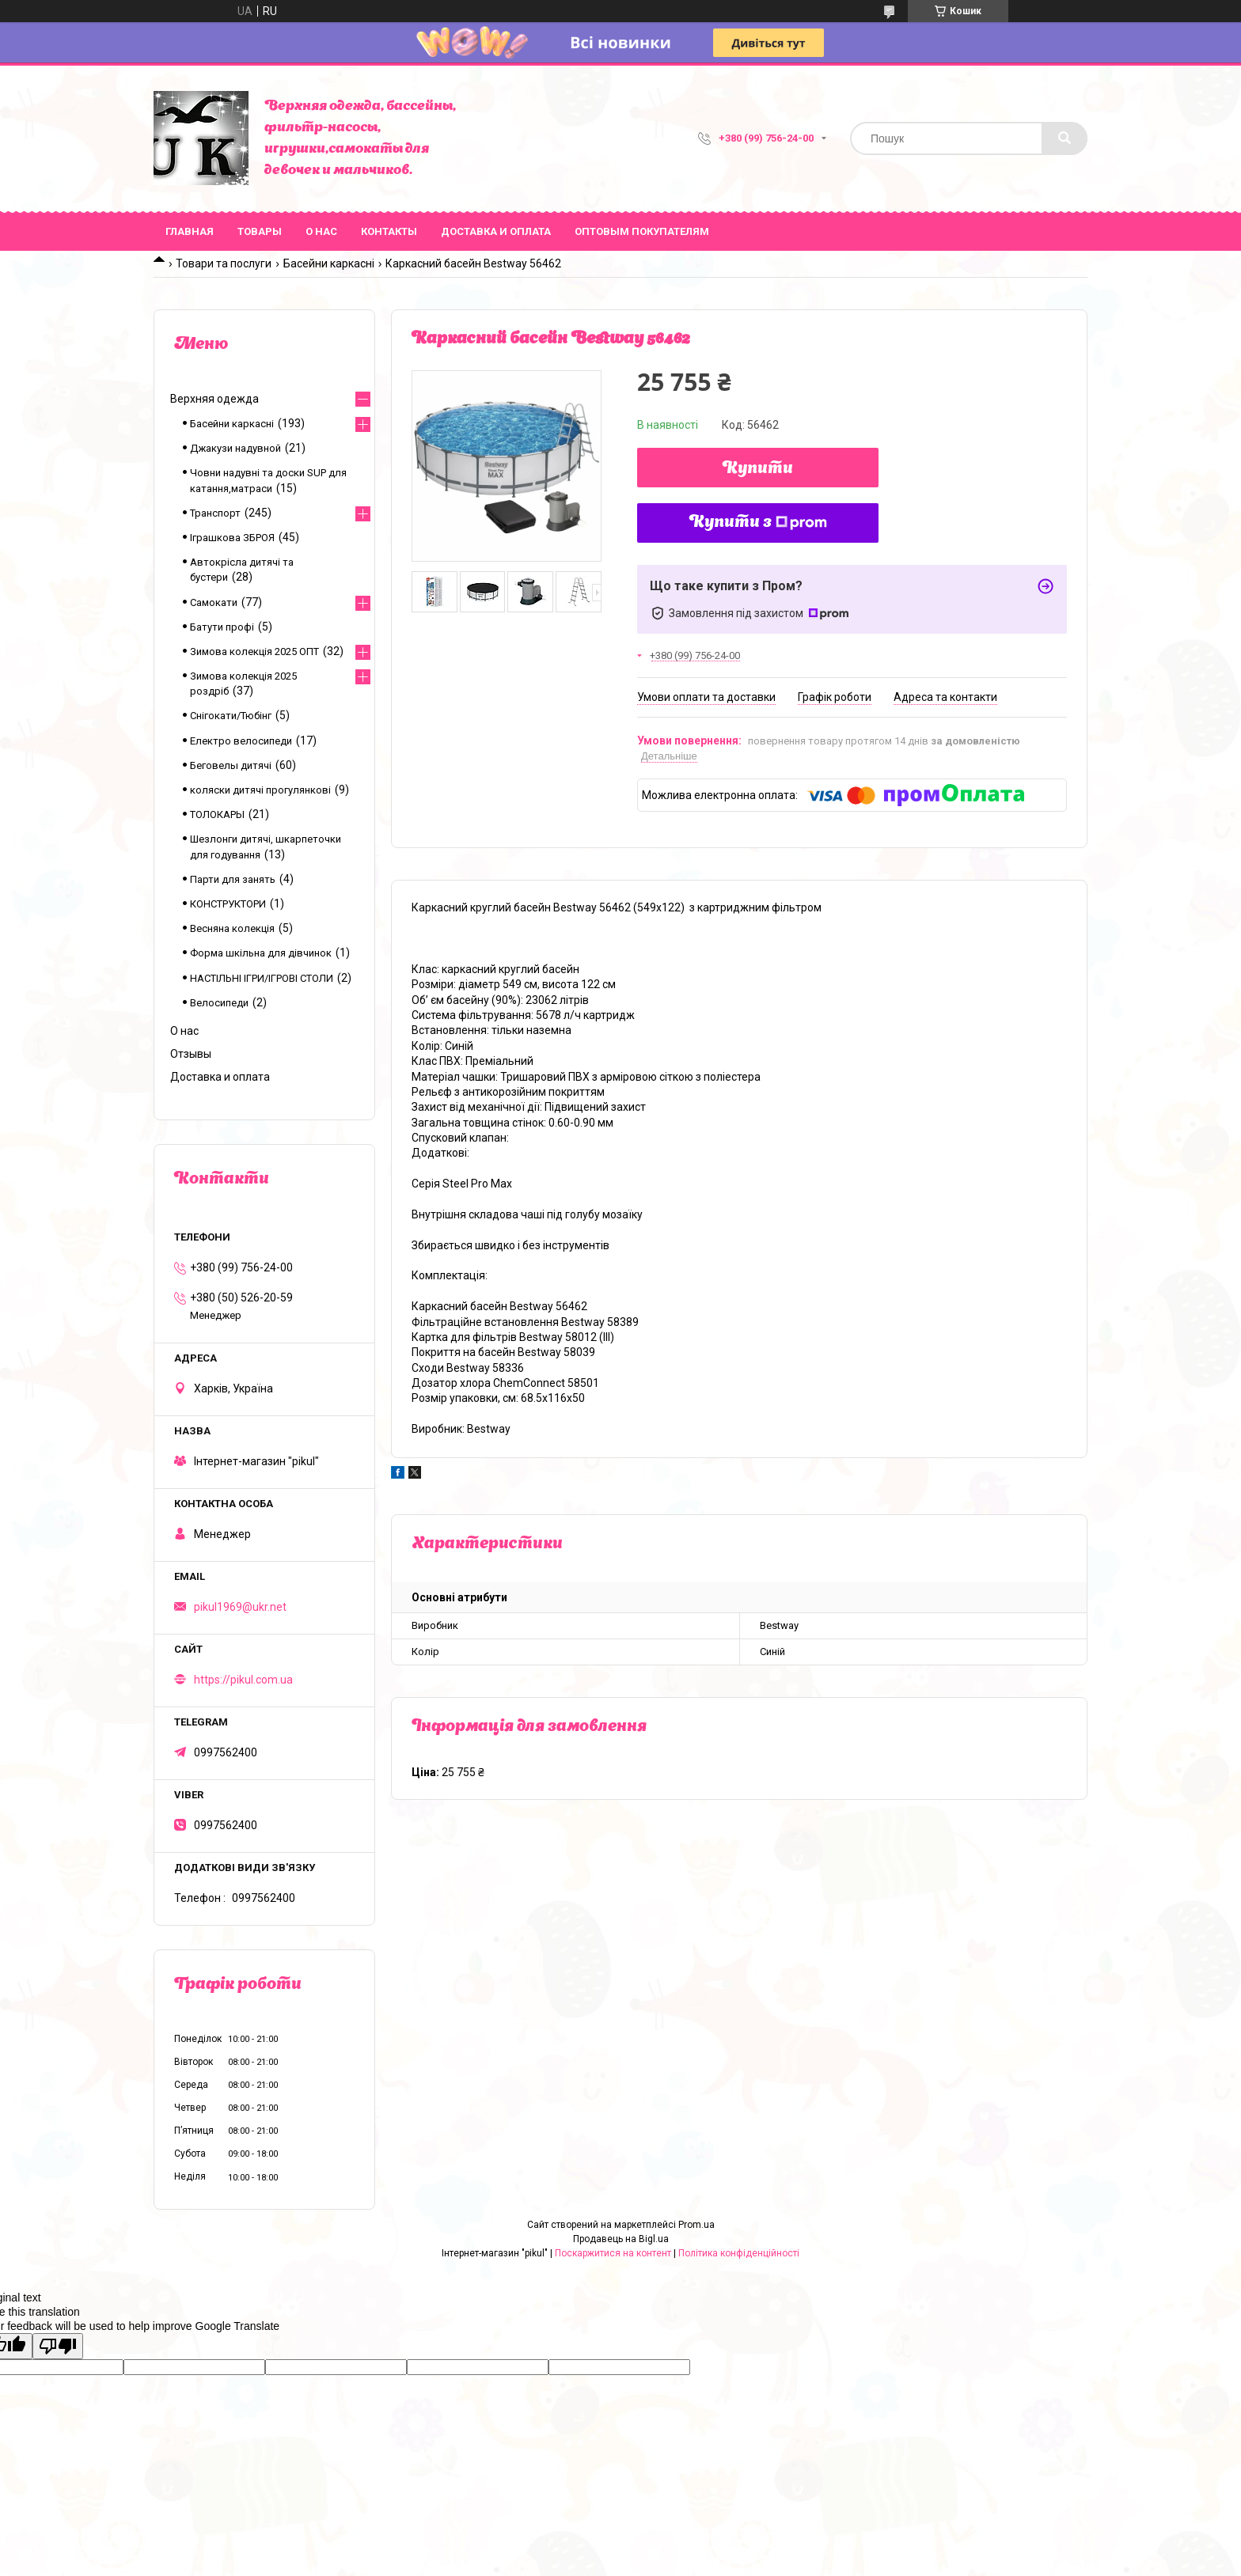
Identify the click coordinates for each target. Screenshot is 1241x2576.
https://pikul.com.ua (243, 1679)
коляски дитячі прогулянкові (260, 790)
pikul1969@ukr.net (240, 1607)
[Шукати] (1064, 138)
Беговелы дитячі (230, 765)
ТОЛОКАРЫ (217, 814)
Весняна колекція (232, 928)
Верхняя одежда (214, 398)
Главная (189, 231)
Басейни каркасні (328, 263)
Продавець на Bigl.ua (621, 2239)
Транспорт (215, 513)
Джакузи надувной (235, 448)
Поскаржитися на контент (613, 2253)
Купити (758, 469)
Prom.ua (696, 2224)
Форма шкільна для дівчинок (261, 953)
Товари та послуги (223, 263)
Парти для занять (232, 879)
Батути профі (222, 627)
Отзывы (190, 1053)
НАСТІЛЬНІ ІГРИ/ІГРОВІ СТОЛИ (261, 978)
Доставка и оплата (496, 231)
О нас (321, 231)
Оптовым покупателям (642, 231)
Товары (259, 231)
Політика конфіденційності (738, 2253)
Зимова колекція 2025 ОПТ (254, 651)
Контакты (389, 231)
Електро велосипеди (241, 741)
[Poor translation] (57, 2346)
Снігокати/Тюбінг (230, 716)
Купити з (758, 523)
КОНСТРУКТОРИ (228, 904)
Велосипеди (219, 1003)
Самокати (213, 602)
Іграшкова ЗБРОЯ (232, 538)
